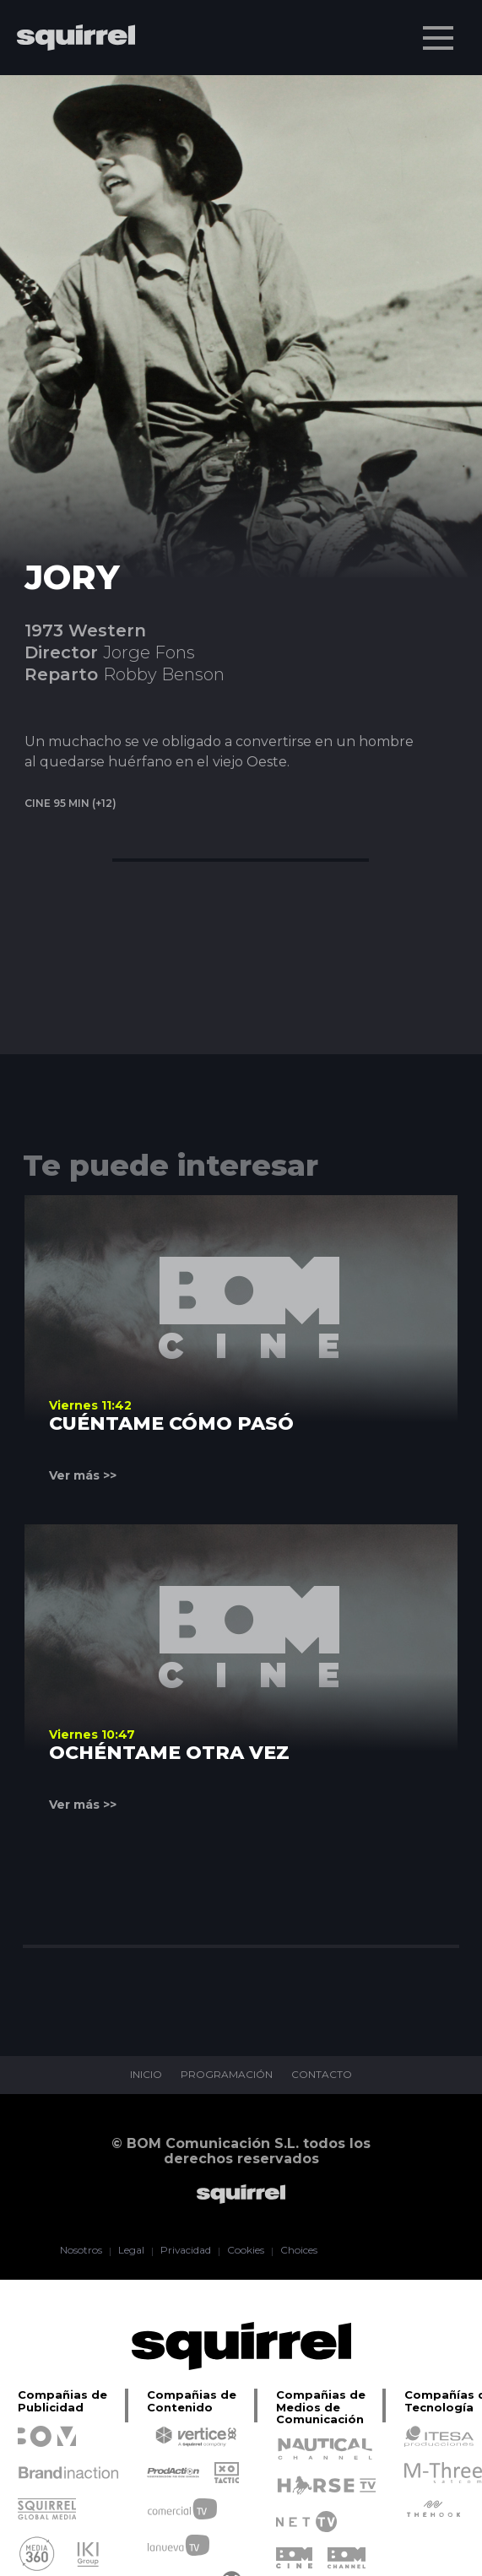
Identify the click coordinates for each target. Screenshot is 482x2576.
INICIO (146, 2075)
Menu (440, 29)
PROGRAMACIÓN (227, 2075)
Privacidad (185, 2251)
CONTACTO (321, 2075)
